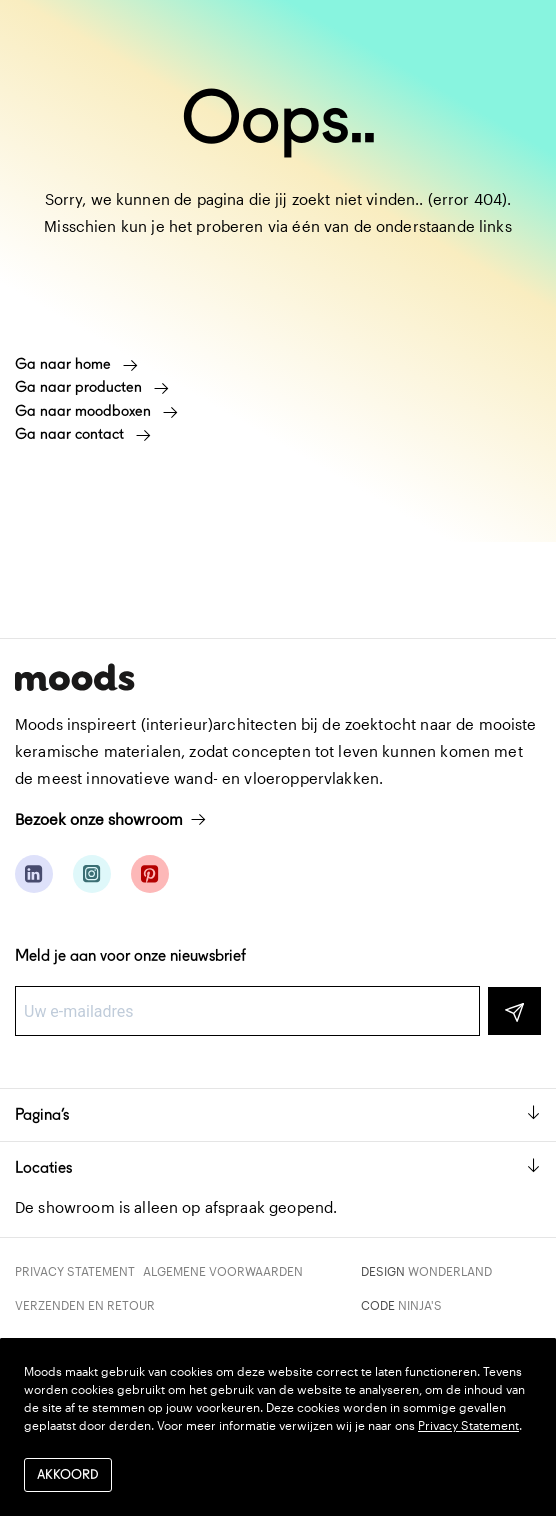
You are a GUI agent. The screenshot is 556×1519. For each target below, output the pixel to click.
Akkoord (68, 1474)
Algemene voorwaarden (223, 1271)
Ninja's (420, 1305)
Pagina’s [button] (278, 1114)
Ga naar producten (92, 387)
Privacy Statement (75, 1271)
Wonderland (450, 1271)
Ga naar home (76, 364)
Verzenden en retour (85, 1305)
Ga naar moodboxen (96, 411)
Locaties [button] (278, 1167)
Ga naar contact (83, 434)
